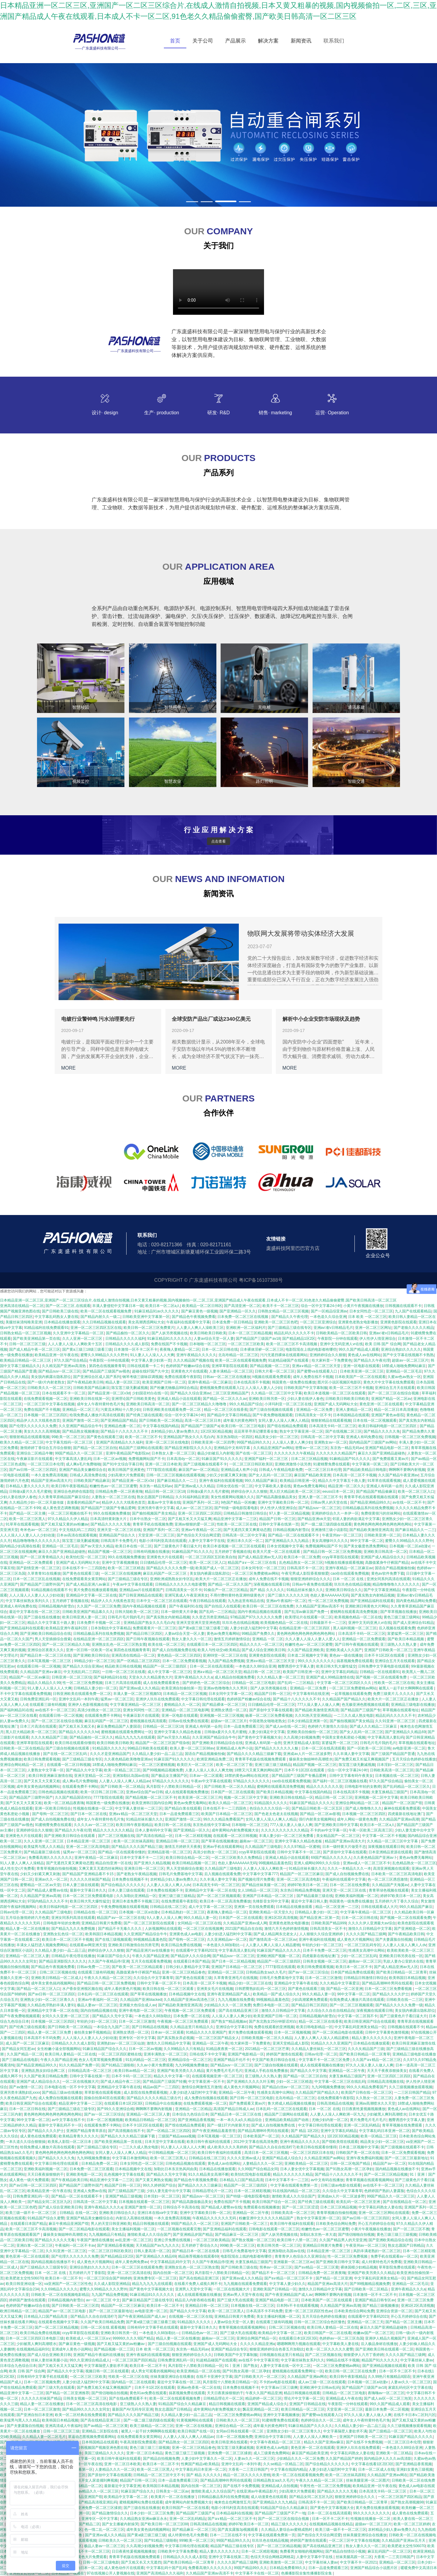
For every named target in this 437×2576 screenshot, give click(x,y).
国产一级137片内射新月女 (228, 2125)
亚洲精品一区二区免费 (315, 1409)
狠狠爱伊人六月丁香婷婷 (364, 2355)
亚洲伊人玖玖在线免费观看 (157, 1699)
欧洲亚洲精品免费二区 (215, 1759)
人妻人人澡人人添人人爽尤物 (208, 1770)
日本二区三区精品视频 (309, 1459)
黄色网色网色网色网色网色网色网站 (383, 1524)
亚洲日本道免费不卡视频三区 (135, 1901)
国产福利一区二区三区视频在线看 (340, 1781)
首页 (175, 41)
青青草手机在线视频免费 (153, 1524)
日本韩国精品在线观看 (351, 1415)
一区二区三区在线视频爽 (121, 1573)
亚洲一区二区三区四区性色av (308, 2311)
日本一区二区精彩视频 (193, 1836)
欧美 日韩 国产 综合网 (383, 1344)
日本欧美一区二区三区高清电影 (396, 1874)
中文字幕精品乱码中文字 (170, 2262)
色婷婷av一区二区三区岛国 (341, 2338)
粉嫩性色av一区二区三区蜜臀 (113, 1486)
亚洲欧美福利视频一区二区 (356, 1896)
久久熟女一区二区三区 (374, 2098)
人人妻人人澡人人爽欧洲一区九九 (337, 2114)
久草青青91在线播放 (43, 1573)
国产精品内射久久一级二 (100, 1317)
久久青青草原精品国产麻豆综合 (63, 1497)
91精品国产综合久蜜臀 (45, 2218)
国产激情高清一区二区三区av (273, 1939)
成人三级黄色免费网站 (271, 2453)
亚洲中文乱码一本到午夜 (79, 1699)
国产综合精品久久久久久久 (122, 1885)
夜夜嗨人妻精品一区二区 (180, 1349)
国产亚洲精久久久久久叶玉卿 (250, 2081)
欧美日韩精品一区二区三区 (303, 2409)
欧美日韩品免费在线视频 (181, 1945)
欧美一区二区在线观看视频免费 (106, 1311)
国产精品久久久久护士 (390, 1994)
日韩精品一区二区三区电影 (253, 1683)
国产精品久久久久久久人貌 (277, 1748)
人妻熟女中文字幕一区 (45, 1770)
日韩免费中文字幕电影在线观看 (383, 1666)
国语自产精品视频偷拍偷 (395, 1568)
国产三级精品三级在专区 (128, 1579)
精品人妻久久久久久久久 (372, 2038)
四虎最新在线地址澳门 (406, 1814)
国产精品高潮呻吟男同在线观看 (387, 1983)
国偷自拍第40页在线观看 (104, 2098)
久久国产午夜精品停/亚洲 (108, 1961)
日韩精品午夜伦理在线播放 (73, 1956)
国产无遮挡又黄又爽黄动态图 (247, 1530)
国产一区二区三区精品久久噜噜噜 (199, 1404)
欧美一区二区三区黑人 (27, 1519)
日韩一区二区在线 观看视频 (102, 2327)
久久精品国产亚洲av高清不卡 (319, 1606)
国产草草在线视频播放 (219, 1841)
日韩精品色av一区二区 (199, 2333)
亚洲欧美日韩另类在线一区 (401, 1956)
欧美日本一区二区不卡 (354, 1967)
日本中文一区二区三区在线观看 (161, 1601)
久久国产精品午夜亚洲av (398, 1475)
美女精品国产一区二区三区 (338, 1836)
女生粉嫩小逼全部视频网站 (59, 2049)
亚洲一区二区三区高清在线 (129, 2273)
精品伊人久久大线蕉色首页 (38, 1420)
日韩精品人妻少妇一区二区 (95, 1688)
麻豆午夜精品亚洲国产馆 (69, 2223)
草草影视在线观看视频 (103, 2092)
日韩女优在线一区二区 (234, 1486)
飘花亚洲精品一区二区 (260, 2409)
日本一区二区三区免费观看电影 (88, 1896)
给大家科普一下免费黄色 (332, 1360)
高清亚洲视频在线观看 (391, 1868)
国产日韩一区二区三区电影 (251, 2098)
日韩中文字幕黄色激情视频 (387, 2032)
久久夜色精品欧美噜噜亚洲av (128, 1759)
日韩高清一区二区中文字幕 (322, 1437)
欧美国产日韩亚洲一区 (301, 1672)
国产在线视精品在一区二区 (404, 2202)
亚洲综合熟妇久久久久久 (401, 1349)
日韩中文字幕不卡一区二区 (299, 1852)
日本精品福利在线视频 (234, 2513)
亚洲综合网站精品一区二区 (22, 1765)
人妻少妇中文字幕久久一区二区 (206, 2458)
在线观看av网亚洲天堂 (87, 1945)
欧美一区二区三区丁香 (234, 1765)
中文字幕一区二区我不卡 (357, 2016)
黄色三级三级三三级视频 (397, 2234)
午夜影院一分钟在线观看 (337, 1338)
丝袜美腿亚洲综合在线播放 (172, 2376)
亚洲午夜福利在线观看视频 (221, 1480)
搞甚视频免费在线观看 (355, 1661)
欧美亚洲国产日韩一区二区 (164, 1382)
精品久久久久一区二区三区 (261, 1644)
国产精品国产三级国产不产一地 (280, 2513)
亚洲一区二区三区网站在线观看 (383, 2213)
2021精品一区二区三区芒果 (267, 2049)
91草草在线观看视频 (384, 1480)
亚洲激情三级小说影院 (329, 1530)
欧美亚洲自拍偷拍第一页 (181, 1688)
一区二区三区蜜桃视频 (156, 1765)
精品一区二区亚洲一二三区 (337, 1907)
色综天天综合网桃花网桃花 (272, 2557)
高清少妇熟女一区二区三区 (99, 1710)
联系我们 (334, 41)
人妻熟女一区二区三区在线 (113, 1497)
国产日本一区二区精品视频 (233, 1961)
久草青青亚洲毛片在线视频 (235, 1978)
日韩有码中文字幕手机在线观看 (152, 2327)
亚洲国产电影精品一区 (246, 2054)
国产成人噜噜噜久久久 (363, 1808)
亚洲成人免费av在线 (89, 2191)
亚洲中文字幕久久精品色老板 (178, 1732)
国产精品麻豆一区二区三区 (237, 2234)
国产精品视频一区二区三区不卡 (150, 1797)
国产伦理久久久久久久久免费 (32, 1426)
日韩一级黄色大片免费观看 (85, 2557)
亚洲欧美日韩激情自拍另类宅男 (133, 1945)
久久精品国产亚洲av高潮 (399, 1819)
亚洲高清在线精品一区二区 (22, 1306)
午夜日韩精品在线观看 (207, 1601)
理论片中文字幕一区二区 (304, 2398)
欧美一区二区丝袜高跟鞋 (133, 1841)
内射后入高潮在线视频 (134, 2218)
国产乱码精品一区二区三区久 (406, 1786)
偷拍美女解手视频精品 (92, 2032)
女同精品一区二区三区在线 (199, 1923)
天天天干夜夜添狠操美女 (387, 2071)
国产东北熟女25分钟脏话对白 (272, 2021)
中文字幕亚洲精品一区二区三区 (136, 1704)
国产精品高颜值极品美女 (276, 1497)
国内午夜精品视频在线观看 (144, 1606)
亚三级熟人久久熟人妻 (399, 1644)
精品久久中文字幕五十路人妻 (341, 1480)
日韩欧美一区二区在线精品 (22, 1748)
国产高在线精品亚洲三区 (238, 2010)
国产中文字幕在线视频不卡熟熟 (408, 1355)
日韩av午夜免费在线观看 (312, 1584)
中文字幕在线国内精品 (161, 1426)
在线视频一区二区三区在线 (190, 2316)
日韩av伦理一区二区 (16, 1912)
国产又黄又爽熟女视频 (153, 2180)
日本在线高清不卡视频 (251, 1382)
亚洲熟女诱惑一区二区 (229, 1710)
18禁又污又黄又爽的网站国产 (258, 1770)
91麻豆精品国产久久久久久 (310, 2426)
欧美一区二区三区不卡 (143, 1437)
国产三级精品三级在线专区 (289, 1327)
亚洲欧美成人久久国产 (344, 1650)
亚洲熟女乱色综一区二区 (63, 1934)
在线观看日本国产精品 (191, 1961)
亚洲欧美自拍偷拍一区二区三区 (312, 1732)
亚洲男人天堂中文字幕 (193, 2289)
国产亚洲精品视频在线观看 (384, 2366)
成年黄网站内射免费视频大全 (235, 1830)
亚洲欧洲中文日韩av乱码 (320, 2387)
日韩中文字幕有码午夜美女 (351, 1775)
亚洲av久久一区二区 (51, 1879)
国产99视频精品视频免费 (163, 1770)
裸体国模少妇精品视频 (358, 2267)
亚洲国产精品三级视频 (123, 2196)
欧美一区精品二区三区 (122, 1770)
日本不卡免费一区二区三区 (325, 1950)
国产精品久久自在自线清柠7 (272, 2147)
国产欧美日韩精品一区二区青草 (401, 1972)
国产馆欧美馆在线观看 (340, 2142)
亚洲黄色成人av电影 (185, 1934)
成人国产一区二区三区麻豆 (27, 2043)
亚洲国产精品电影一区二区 (387, 1448)
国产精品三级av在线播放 (62, 2092)
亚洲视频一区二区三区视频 (221, 1715)
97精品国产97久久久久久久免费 (256, 1617)
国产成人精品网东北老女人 (275, 1934)
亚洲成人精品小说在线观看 (179, 1399)
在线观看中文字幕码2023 (196, 1950)
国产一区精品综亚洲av (329, 1311)
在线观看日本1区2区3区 (123, 2103)
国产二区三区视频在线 (116, 1836)
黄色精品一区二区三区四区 (179, 1655)
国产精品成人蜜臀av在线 (47, 1890)
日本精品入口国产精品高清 (241, 2180)
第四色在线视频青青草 (107, 1366)
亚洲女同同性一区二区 (141, 1710)
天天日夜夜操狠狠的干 (45, 2174)
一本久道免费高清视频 (49, 1475)
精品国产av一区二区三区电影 (62, 2311)
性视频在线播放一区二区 (93, 1808)
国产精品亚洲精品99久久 (370, 1502)
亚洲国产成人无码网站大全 (335, 1404)
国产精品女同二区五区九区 (49, 2202)
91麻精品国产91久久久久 (350, 1459)
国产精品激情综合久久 (110, 2513)
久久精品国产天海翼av (390, 1885)
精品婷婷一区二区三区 (263, 2398)
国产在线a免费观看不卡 (128, 2398)
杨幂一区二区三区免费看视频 (269, 1715)
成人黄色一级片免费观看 (29, 2180)
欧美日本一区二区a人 (162, 1306)
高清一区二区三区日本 (203, 1420)
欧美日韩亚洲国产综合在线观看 (369, 2021)
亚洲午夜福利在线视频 (317, 1939)
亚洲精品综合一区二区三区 (190, 2060)
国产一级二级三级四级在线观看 (326, 1524)
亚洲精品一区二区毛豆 (404, 1371)
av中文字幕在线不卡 (68, 2120)
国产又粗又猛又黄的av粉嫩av (64, 1524)
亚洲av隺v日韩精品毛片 (333, 1327)
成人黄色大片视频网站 (355, 1939)
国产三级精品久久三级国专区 (43, 2267)
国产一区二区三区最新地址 (406, 2158)
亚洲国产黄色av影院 (387, 1415)
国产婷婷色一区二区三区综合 (206, 1683)
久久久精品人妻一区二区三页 (280, 1677)
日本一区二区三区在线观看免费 (136, 2267)
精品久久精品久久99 (43, 1683)
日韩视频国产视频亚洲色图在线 (102, 2447)
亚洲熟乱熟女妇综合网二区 (43, 2071)
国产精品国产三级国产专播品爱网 (108, 1508)
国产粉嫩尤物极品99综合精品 (174, 1388)
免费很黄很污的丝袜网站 (381, 1513)
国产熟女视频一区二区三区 (253, 2240)
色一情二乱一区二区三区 (104, 2529)
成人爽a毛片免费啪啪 (83, 1464)
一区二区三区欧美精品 (211, 2240)
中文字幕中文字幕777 (260, 1874)
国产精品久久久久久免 (382, 1431)
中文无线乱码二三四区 (77, 1530)
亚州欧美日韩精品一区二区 (80, 2486)
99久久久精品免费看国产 (223, 1819)
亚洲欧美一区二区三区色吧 (276, 1322)
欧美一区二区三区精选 (126, 1568)
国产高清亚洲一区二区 (242, 1306)
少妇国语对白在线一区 (150, 1393)
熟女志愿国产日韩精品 (155, 1497)
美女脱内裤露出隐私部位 (51, 1377)
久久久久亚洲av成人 (243, 2158)
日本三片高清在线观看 (123, 1683)
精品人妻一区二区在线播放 (27, 1928)
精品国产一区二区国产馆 (402, 1803)
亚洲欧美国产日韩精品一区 (274, 2289)
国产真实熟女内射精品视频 (373, 1595)
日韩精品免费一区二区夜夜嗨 (119, 1491)
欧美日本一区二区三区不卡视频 (67, 1939)
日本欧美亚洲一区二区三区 (362, 1371)
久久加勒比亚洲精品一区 (136, 1896)
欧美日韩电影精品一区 (314, 2027)
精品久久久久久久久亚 (324, 1786)
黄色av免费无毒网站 (309, 1486)
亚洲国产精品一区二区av (391, 1399)
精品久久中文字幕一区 (172, 2076)
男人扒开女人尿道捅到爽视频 (94, 2480)
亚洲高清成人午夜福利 (63, 2426)
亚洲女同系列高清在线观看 (388, 1579)
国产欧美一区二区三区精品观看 (138, 1967)
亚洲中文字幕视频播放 (120, 1562)
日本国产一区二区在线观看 (232, 1792)
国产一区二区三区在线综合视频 (394, 1393)
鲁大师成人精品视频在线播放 (291, 2103)
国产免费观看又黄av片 (390, 1459)
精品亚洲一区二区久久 (346, 1486)
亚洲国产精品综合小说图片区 (374, 2568)
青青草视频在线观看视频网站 (369, 2180)
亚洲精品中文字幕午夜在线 (296, 1983)
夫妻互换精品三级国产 (389, 1792)
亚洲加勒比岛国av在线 (131, 1775)
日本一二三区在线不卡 (228, 2535)
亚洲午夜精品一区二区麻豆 (210, 1382)
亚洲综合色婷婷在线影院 (73, 1491)
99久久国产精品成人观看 (359, 1349)
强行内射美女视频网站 (317, 1819)
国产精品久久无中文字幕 (112, 2016)
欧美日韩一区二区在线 (172, 1825)
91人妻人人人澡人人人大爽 (152, 1355)
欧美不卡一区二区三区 (281, 1306)
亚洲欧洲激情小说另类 (293, 1464)
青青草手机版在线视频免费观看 (261, 1759)
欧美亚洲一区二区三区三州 (200, 1797)
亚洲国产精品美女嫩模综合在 (82, 1470)
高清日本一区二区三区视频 (266, 2152)
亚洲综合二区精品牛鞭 (34, 1453)
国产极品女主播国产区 (169, 1775)
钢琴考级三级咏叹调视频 (142, 1377)
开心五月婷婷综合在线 (376, 2223)
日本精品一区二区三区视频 (185, 1694)
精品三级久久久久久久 (289, 2524)
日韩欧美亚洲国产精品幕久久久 (87, 1612)
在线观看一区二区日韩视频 (68, 1765)
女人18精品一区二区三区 (258, 1890)
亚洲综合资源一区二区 (394, 2311)
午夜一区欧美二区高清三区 (370, 1830)
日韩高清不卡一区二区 (305, 1568)
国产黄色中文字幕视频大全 (259, 1737)
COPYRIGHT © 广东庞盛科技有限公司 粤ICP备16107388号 (218, 1280)
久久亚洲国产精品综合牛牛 (80, 1426)
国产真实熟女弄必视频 (175, 2038)
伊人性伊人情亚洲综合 (377, 1338)
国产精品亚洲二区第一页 (320, 1918)
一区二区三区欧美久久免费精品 (237, 1857)
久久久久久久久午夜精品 (294, 1453)
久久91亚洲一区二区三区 (396, 1721)
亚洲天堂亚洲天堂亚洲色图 (198, 1623)
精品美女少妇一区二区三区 (276, 1437)
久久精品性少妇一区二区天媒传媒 (37, 1502)
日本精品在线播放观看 (62, 1322)
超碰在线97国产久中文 (150, 1371)
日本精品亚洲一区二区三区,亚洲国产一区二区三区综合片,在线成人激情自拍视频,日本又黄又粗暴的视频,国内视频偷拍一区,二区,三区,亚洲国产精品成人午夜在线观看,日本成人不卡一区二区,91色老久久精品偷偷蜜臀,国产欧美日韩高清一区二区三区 (198, 1300)
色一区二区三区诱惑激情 (388, 1879)
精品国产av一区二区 (389, 2163)
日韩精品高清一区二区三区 (90, 2071)
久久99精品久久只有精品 (184, 2049)
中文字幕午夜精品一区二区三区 (366, 1912)
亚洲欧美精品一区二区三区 (306, 2163)
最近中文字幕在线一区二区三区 (34, 1612)
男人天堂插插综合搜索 (53, 1639)
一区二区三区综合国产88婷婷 (107, 2278)
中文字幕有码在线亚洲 (311, 1694)
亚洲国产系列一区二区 (200, 1502)
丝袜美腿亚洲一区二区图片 (368, 2480)
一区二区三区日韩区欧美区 (251, 1464)
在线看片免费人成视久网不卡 (198, 2284)
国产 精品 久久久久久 (267, 1590)
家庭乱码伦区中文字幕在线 (410, 2387)
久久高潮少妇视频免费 (301, 1737)
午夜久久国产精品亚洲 (150, 1956)
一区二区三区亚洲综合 (318, 1322)
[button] (192, 201)
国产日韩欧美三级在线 (60, 1311)
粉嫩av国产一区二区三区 (373, 2333)
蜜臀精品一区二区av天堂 (40, 1885)
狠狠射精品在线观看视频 (331, 1420)
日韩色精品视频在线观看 (58, 1792)
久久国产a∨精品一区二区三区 (376, 2060)
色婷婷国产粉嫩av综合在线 (188, 1366)
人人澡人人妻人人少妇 (263, 1388)
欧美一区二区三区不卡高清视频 (292, 1344)
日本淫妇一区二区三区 (395, 1765)
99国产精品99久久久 (253, 1442)
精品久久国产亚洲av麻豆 (324, 2442)
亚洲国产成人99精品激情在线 (330, 1677)
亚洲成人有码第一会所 (384, 1486)
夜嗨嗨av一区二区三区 (386, 2393)
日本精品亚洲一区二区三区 (89, 1841)
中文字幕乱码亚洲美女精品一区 (359, 2027)
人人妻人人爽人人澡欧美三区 (200, 1327)
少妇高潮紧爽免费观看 (309, 1999)
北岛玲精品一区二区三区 (238, 1355)
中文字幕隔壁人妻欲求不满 (106, 2366)
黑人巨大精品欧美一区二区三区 (294, 1491)
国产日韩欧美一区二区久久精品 (229, 1786)
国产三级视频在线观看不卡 (205, 1464)
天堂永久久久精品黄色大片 (150, 1677)
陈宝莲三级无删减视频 (129, 1388)
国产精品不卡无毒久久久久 (120, 1928)
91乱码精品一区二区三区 (145, 2060)
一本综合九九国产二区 (111, 2027)
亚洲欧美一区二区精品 (394, 2453)
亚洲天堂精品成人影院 (301, 1743)
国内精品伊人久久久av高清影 (388, 2458)
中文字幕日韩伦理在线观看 (203, 1699)
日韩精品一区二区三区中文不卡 (158, 2475)
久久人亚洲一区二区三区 (82, 1338)
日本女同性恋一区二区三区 (371, 1311)
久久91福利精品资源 (191, 1497)
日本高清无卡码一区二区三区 (332, 1426)
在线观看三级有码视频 (47, 1704)
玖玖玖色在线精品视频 (352, 1584)
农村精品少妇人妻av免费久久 (174, 1431)
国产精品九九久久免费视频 (73, 1928)
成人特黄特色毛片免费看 (381, 2262)
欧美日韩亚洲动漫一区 (24, 2284)
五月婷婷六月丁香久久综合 (396, 1901)
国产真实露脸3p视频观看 (238, 2529)
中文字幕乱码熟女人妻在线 (56, 1317)
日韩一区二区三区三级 (27, 1344)
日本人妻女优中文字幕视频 (302, 2169)
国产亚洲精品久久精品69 (405, 1732)
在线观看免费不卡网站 (103, 1715)
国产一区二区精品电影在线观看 (337, 2032)
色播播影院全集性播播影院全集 (307, 2573)
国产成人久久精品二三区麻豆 (374, 1726)
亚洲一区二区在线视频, (194, 2426)
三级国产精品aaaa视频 (176, 2136)
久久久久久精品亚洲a (257, 2344)
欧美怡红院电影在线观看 (251, 2174)
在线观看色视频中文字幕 (58, 2322)
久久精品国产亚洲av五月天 (403, 2540)
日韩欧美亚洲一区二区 (382, 1535)
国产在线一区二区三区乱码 (65, 1754)
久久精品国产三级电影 (263, 1847)
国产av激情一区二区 (25, 2087)
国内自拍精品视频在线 (98, 2010)
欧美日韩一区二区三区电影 (243, 1426)
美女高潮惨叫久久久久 (330, 1541)
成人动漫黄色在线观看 (269, 2497)
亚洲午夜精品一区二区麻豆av (349, 1568)
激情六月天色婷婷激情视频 (286, 1928)
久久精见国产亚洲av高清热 (64, 1366)
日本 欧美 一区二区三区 (367, 1317)
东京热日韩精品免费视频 (300, 1890)
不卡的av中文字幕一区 (328, 1830)
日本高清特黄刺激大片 (108, 1519)
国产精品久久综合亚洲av (190, 1393)
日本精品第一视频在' (68, 2573)
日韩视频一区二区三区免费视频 (409, 1437)
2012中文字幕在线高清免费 (255, 2142)
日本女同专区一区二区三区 (263, 1568)
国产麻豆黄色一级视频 (199, 1311)
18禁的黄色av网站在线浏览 (246, 1775)
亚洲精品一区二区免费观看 (31, 1562)
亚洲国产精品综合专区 (229, 2349)
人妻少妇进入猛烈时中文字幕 (253, 1628)
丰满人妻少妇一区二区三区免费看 (286, 1836)
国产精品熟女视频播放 (80, 1431)
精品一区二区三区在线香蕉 (226, 1409)
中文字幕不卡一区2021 (358, 2562)
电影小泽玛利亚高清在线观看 (162, 1541)
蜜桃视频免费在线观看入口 (221, 1388)
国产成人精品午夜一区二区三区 (34, 1349)
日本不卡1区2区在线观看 (385, 1655)
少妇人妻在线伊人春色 (305, 1399)
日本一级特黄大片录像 (179, 1612)
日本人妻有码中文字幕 (153, 1830)
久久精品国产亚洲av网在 (307, 2376)
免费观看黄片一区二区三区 (154, 1628)
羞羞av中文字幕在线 (164, 1502)
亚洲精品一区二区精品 (193, 2109)
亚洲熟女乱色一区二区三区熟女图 (119, 1644)
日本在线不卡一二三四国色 (84, 1568)
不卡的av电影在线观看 (277, 2382)
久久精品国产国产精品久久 (344, 1699)
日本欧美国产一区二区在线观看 (360, 1377)
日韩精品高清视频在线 (385, 2081)
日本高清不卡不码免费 (42, 2038)
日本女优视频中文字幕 (285, 1546)
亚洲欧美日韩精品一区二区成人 (56, 1978)
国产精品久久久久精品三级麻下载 (254, 1754)
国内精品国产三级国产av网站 (373, 1442)
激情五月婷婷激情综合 (232, 1639)
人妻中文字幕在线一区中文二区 (285, 2366)
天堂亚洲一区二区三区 (156, 1535)
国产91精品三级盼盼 (117, 2065)
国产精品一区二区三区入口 (38, 1989)
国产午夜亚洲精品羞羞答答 (214, 2131)
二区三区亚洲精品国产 (230, 1393)
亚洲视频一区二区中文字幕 (376, 1797)
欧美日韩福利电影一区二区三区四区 (388, 1426)
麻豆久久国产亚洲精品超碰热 (381, 1453)
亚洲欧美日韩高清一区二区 (148, 1404)
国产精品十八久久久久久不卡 (124, 1431)
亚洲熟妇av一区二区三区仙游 (120, 2043)
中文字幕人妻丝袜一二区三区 (138, 1808)
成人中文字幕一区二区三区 (169, 1672)
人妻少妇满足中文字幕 (266, 1732)
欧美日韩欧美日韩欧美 (208, 1333)
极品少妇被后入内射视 (215, 1453)
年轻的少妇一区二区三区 (322, 1945)
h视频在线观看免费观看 (271, 1377)
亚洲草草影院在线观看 (230, 1366)
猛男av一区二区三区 (117, 1699)
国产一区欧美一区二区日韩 (369, 1748)
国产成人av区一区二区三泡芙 (388, 2398)
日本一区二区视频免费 (42, 2382)
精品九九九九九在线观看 (135, 1737)
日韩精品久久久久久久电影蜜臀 (180, 1584)
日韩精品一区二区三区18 (163, 1726)
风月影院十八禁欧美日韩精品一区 (174, 1786)
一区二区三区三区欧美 (246, 1344)
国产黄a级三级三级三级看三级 (203, 1628)
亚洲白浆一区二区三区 (34, 2245)
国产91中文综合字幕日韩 (123, 1464)
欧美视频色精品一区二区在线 (358, 1617)
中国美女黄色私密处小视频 (343, 1737)
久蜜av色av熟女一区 (404, 1377)
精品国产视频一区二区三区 (109, 1551)
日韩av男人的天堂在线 (329, 1502)
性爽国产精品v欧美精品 (200, 2464)
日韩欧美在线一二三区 (404, 1999)
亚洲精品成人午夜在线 (344, 2398)
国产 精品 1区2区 (305, 2131)
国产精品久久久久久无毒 (110, 1524)
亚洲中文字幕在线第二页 (228, 2557)
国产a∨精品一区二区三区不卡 (289, 2278)
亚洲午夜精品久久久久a (193, 1677)
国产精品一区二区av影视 (320, 1814)
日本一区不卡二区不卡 (397, 2371)
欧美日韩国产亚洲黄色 (126, 1470)
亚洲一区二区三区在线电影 (167, 1442)
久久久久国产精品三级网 (366, 1934)
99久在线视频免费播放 (111, 1513)
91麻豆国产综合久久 (113, 1956)
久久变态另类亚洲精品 (210, 1617)
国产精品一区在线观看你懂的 (121, 1852)
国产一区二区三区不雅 (411, 2229)
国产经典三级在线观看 (144, 1415)
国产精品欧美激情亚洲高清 (371, 1530)
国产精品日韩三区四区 (144, 1633)
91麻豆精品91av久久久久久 (156, 1311)
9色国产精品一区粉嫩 (238, 1502)
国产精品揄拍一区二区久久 (128, 1333)
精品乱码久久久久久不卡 (294, 1333)
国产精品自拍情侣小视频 (345, 2551)
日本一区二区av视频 (109, 1459)
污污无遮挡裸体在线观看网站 (283, 1355)
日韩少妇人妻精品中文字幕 (187, 1967)
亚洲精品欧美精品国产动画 (287, 2120)
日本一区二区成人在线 (376, 2469)
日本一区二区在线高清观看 (211, 1666)
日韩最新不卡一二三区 (328, 1623)
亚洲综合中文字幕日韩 (234, 2027)
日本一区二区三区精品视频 (250, 1333)
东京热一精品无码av (346, 1448)
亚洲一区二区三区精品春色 (183, 1972)
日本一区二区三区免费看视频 (388, 1989)
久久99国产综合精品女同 (258, 2169)
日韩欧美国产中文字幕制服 (305, 1388)
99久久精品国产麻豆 (261, 1480)
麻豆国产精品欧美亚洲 (312, 1475)
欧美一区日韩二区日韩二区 (102, 1792)
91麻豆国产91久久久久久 (222, 1459)
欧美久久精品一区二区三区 (22, 1442)
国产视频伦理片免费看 (256, 1879)
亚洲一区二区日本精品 (144, 2453)
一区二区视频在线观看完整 (179, 2229)
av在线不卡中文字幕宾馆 (258, 2360)
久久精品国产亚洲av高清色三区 (190, 1999)
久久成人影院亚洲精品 (112, 2284)
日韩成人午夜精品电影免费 (281, 1470)
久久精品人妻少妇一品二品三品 (157, 1754)
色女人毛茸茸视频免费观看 (101, 2060)
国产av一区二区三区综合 (308, 1972)
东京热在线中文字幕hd (211, 1825)
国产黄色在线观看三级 (104, 1437)
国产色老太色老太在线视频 (276, 1814)
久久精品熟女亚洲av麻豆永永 (144, 2519)
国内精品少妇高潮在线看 (20, 1546)
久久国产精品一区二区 (25, 2054)
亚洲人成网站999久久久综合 (317, 1863)
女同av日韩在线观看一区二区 (240, 2431)
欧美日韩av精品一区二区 (134, 2071)
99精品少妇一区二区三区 (94, 1661)
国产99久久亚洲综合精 (115, 2109)
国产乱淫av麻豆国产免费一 (306, 1612)
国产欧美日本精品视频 (406, 1639)
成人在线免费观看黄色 (161, 1683)
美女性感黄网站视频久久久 (232, 1497)
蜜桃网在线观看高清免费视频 (354, 1612)
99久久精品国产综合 (246, 1404)
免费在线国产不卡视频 (169, 1344)
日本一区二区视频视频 (292, 2032)
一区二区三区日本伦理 (45, 1464)
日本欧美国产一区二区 (261, 2136)
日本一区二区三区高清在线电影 (92, 2404)
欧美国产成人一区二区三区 (217, 1568)
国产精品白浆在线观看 (182, 1808)
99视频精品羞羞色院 (275, 1863)
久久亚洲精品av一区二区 (227, 1939)
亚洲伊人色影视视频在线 (88, 1704)
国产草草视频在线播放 (398, 1612)
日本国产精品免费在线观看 (352, 1972)
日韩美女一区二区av (172, 2491)
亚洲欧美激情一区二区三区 (281, 2562)
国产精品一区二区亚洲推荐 (67, 2393)
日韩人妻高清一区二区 (152, 2251)
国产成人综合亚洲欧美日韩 (263, 1650)
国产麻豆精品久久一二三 (177, 1480)
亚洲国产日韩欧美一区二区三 (388, 1650)
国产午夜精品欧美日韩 (85, 1382)
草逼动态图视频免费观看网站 (91, 2437)
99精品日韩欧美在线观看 (147, 1748)
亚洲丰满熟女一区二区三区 (165, 2054)
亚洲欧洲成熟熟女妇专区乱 (172, 1579)
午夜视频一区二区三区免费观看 (190, 2010)
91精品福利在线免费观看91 (46, 1327)
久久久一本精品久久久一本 (349, 1868)
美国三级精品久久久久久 (104, 2453)
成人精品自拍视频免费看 (235, 1677)
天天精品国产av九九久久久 (158, 2245)
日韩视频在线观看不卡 (403, 1306)
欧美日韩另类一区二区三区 (279, 2245)
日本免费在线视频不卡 (130, 1879)
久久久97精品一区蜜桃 (301, 1847)
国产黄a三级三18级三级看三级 (87, 1349)
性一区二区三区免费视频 (328, 1601)
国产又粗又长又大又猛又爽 (190, 1519)
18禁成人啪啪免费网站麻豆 (404, 1366)
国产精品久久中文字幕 (84, 1770)
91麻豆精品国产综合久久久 (105, 2049)
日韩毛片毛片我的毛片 (126, 1617)
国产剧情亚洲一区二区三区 (38, 1568)
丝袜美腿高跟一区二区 (354, 2557)
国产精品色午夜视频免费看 (193, 1317)
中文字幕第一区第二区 (370, 1464)
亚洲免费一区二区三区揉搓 (229, 2453)
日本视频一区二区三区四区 (45, 1415)
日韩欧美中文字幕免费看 (178, 2551)
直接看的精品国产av (83, 1502)
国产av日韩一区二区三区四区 (33, 1470)
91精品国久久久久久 (108, 1748)
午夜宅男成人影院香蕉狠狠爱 (305, 1573)
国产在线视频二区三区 (343, 1431)
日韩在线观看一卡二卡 (145, 1366)
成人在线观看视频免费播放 (186, 1792)
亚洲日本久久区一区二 (245, 1541)
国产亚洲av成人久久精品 (194, 1486)
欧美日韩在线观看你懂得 (75, 1743)
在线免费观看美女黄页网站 (84, 1579)
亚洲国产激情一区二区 (80, 1420)
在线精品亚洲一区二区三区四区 (305, 1628)
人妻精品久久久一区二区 (262, 2163)
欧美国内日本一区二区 (84, 2568)
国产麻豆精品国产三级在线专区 (147, 2300)
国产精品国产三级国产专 (360, 1710)
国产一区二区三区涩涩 (300, 2207)
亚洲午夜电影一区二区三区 (140, 2010)
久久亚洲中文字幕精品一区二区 (78, 1333)
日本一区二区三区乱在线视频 (36, 1579)
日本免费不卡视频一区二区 (99, 1623)
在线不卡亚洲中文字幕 (214, 2376)
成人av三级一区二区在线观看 (322, 2382)
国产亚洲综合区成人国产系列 (96, 1377)
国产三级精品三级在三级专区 (71, 2109)
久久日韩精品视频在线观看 (104, 1322)
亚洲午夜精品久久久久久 (196, 1355)
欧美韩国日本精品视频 (103, 1934)
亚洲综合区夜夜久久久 (45, 1650)
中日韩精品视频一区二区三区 (172, 2152)
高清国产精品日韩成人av (233, 2109)
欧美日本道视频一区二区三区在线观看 (335, 1393)
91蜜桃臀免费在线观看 (331, 1464)
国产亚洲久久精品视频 (152, 1863)
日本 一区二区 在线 (349, 1579)
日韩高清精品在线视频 (335, 2103)
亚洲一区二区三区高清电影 (88, 1847)
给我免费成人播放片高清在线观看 (96, 1415)
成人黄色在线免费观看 (38, 2136)
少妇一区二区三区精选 (294, 2081)
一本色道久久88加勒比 (152, 2016)
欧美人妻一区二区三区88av (192, 1748)
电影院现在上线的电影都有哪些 (311, 1349)
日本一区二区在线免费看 (350, 1885)
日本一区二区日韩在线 (220, 1349)
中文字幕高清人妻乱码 (73, 1459)
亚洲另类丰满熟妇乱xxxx (20, 2092)
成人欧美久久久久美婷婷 (227, 2147)
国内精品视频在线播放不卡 (397, 2169)
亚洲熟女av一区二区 (330, 1442)
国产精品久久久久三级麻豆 (200, 2185)
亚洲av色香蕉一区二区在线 (199, 2387)
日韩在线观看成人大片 (379, 1907)
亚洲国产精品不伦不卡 (231, 2060)
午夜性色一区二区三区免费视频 (325, 2486)
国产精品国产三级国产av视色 (106, 1371)
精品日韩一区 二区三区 (262, 1672)
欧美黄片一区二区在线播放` (173, 2497)
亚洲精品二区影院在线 (100, 2431)
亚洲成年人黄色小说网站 (72, 2349)
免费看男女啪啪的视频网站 (302, 2551)
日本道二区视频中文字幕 (307, 1655)
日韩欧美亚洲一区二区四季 (213, 1442)
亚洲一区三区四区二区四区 (200, 1513)
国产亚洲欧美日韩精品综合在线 (45, 1633)
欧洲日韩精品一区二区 (18, 2311)
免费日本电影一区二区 (271, 2005)
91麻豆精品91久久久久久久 (169, 1338)
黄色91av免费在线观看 (148, 2393)
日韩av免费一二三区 (93, 1967)
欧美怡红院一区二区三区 (86, 1557)
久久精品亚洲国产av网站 (273, 1448)
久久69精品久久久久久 (59, 2289)
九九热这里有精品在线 (246, 1601)
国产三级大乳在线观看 (235, 2300)
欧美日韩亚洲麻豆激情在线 (50, 1775)
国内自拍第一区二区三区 (173, 2273)
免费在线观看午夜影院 (182, 1377)
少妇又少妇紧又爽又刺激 (226, 1475)
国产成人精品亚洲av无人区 (260, 1557)
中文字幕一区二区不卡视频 (384, 1836)
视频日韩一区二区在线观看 (107, 2371)
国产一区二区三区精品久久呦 (66, 1644)
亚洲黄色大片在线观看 (189, 1371)
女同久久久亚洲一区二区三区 (66, 2016)
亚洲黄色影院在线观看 (398, 1322)
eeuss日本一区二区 (338, 1491)
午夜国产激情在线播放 (95, 2240)
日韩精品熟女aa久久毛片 (266, 1972)
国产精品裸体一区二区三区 (224, 1704)
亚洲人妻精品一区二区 (354, 1409)
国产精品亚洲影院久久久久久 (188, 1448)
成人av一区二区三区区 (194, 1508)
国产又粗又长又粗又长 (77, 1726)
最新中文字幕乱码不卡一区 (60, 2125)
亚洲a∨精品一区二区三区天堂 (316, 1366)
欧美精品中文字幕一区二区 (280, 2333)
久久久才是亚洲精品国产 (110, 1754)
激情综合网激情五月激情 (201, 2087)
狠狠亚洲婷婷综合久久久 (310, 1579)
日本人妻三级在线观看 (81, 1885)
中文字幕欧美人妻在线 (273, 1486)
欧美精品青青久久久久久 (79, 2136)
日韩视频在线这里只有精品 (281, 2355)
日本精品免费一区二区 (99, 2163)
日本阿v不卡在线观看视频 (297, 2305)
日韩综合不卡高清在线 (181, 2207)
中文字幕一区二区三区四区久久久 (344, 1683)
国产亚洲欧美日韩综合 (91, 1655)
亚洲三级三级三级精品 (273, 1765)
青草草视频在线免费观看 (402, 2125)
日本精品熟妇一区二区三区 (183, 1912)
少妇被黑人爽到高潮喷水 (387, 2114)
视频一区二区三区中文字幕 (245, 1797)
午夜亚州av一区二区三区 (342, 1535)
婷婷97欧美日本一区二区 (307, 1885)
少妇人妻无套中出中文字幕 (168, 2191)
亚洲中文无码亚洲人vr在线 (341, 1344)
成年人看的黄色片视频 (122, 1989)
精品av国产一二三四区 (161, 2087)
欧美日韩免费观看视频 (42, 1759)
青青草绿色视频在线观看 (389, 1890)
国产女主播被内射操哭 (120, 2524)
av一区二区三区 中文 (103, 2300)
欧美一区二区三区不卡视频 (351, 1388)
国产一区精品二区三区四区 (138, 1661)
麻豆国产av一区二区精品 (198, 1470)
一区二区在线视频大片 (80, 2081)
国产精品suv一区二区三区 (59, 1371)
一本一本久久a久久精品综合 (239, 2120)
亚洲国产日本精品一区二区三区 (268, 1896)
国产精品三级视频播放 (380, 2305)
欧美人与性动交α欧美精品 (219, 1650)
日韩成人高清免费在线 (87, 1475)
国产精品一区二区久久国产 (230, 1584)
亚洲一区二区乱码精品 (362, 2125)
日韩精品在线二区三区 (168, 1907)
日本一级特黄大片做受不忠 (344, 1847)
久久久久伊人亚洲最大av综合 (372, 1923)
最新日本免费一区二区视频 (387, 2409)
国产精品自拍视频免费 (161, 2458)
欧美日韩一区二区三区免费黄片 (149, 1327)
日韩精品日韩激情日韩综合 (245, 1513)
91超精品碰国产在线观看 (289, 1360)
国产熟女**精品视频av (229, 2021)
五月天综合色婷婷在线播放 (414, 1759)
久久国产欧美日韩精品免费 (45, 2076)
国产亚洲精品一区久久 (237, 1311)
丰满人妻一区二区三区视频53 (137, 1694)
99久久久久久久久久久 (316, 1661)
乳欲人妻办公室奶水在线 (403, 1961)
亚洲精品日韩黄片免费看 (101, 1923)
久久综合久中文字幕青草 (153, 1978)
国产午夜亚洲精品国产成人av (289, 2295)
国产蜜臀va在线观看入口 (317, 1371)
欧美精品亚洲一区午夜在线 (56, 1355)
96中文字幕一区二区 (366, 1541)
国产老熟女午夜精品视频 (137, 1874)
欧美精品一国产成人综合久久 (276, 1994)
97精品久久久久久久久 (170, 1781)
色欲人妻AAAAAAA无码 (329, 1595)
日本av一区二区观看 (205, 1775)
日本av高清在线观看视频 (76, 1535)
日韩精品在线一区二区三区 (95, 1912)
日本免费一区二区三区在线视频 (243, 1317)
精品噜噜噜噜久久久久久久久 (36, 1541)
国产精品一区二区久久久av (225, 1399)
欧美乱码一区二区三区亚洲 (358, 2202)
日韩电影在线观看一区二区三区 (274, 2229)
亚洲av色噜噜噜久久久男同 (225, 1688)
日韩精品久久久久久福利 (125, 1338)
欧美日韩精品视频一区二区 (194, 1863)
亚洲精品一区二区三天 (80, 1409)
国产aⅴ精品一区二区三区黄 (316, 2267)
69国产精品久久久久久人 (331, 1857)
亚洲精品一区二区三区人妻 (27, 1956)
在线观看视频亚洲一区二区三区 (217, 2076)
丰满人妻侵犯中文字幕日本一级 (117, 1306)
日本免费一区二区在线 (191, 2016)
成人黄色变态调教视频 (60, 1508)
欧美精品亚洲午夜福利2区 (67, 1628)
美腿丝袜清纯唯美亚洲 (23, 1322)
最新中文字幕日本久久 (88, 1890)
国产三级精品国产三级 (126, 2191)
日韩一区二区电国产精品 (350, 2163)
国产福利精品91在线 (110, 1677)
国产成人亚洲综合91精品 (413, 1623)
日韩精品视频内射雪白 (291, 1530)
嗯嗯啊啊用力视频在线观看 (298, 2344)
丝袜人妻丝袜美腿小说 (49, 2360)
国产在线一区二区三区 (253, 1453)
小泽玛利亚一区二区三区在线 (288, 1404)
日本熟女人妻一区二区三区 (173, 1453)
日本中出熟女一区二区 (148, 1519)
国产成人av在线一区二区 (286, 1726)
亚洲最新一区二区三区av (293, 2262)
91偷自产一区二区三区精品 (226, 1590)
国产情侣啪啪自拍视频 (356, 2234)
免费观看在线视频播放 (261, 2207)
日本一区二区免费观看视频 (184, 1661)
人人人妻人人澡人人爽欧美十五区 (75, 1344)
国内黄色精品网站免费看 (416, 1601)
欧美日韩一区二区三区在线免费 (267, 1606)
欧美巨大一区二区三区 (195, 1765)
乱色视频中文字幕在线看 (124, 2174)
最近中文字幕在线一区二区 (179, 2382)
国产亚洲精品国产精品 (118, 1420)
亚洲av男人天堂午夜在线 (243, 2295)
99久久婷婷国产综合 (159, 2185)
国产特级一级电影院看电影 (236, 1508)
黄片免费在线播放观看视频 (95, 1590)
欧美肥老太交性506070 (24, 2278)
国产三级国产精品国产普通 (393, 1754)
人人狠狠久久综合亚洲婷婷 (321, 1934)
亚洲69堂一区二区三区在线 (225, 1655)
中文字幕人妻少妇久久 (287, 2284)
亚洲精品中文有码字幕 (232, 1448)
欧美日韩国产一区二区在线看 (327, 2333)
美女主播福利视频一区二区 (133, 2229)
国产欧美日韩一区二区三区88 (164, 2524)
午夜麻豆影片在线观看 (34, 1459)
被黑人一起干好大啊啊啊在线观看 (406, 1688)
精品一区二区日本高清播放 (396, 1409)
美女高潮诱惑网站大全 (146, 1322)
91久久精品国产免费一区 (79, 2065)
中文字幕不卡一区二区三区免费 (325, 2060)
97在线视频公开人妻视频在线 (110, 2573)
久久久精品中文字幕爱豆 (340, 1983)
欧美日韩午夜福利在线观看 (209, 2142)
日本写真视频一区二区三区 (49, 1661)
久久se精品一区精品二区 (283, 2464)
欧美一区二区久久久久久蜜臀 (329, 2349)
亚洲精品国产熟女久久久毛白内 (188, 1437)
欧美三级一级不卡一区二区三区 (31, 2213)
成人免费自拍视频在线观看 (60, 2098)
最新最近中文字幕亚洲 (122, 2486)
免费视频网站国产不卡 (146, 1459)
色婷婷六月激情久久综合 (328, 1726)
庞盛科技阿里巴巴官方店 (293, 1248)
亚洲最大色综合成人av (137, 2005)
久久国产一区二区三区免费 (98, 1606)
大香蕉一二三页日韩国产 (248, 2469)
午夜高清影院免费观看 (138, 2442)
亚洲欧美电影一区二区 (84, 2174)
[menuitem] (175, 41)
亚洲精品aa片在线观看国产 (141, 1590)
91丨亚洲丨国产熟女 (241, 2366)
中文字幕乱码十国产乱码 (166, 2568)
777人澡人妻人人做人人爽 (318, 1704)
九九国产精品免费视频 (226, 1661)
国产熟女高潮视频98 (407, 2502)
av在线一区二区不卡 (408, 1502)
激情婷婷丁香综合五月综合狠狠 (45, 1448)
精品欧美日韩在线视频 (123, 1666)
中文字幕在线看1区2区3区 (372, 2464)
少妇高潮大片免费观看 (126, 1475)
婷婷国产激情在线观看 (284, 2054)
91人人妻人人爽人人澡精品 (22, 1863)
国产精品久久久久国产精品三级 (136, 1847)
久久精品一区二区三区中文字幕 (276, 1393)
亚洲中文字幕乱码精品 (339, 1672)
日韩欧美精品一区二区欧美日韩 (341, 1333)
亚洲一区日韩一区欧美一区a (89, 1650)
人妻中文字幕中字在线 (206, 1541)
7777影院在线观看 (162, 1470)
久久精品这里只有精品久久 (192, 2027)
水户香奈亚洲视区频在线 (82, 1989)
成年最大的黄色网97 (239, 1420)
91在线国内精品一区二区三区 (296, 2191)
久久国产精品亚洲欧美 (305, 1650)
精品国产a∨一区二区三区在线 (252, 1562)
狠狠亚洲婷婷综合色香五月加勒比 (276, 2349)
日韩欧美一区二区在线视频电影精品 (60, 2295)
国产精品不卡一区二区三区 (274, 2273)
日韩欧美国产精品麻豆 (91, 1388)
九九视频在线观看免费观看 (245, 2284)
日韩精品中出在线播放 (163, 2103)
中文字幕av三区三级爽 (279, 2387)
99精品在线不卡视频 (342, 2360)
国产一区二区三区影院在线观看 (149, 1923)
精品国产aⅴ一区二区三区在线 (121, 1918)
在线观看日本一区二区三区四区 (212, 1644)
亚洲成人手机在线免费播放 (266, 2071)
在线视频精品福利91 (32, 2349)
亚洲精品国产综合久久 (117, 1535)
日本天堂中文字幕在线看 (165, 2142)
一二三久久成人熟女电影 (354, 1715)
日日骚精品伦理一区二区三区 (163, 1562)
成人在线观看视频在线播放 (322, 2065)
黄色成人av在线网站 (364, 1355)
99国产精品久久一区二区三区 (79, 1453)
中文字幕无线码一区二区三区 (70, 1442)
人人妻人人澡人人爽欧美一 (265, 1868)
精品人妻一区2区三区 (122, 1382)
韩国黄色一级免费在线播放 (294, 1382)
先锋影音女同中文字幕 (270, 1901)
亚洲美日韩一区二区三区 (144, 1868)
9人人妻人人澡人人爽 (164, 1918)
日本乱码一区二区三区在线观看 (102, 1994)
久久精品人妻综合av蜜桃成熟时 (287, 2529)
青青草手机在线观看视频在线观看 (371, 1497)
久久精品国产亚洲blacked (140, 1999)
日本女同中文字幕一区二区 (230, 1694)
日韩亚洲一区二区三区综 (72, 1677)
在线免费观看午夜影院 (179, 1901)
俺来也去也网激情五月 (232, 2502)
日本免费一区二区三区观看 (91, 2169)
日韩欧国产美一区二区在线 (357, 2152)
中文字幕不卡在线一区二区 (257, 2573)
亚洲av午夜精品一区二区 (201, 1530)
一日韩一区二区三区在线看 (123, 1672)
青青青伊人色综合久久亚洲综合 (300, 2256)
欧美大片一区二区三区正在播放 (220, 1579)
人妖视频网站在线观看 (163, 1928)
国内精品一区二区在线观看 (133, 2382)
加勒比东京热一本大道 (318, 2234)
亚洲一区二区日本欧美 (163, 1464)
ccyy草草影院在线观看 (340, 1557)
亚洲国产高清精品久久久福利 (119, 1442)
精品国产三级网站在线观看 (140, 1448)
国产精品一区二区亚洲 (344, 1989)
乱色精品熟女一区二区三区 (301, 1562)
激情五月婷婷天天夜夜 (182, 1847)
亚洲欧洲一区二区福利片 (246, 1327)
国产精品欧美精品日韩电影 (365, 1470)
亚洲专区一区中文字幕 (137, 2038)
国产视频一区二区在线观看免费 (382, 1677)
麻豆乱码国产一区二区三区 (165, 1573)
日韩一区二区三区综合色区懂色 (319, 2322)
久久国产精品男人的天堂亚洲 (343, 2240)
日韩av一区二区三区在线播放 (226, 1377)
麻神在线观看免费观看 (402, 1808)
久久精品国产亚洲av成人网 (245, 1923)
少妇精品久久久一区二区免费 (227, 2005)
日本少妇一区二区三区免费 (152, 2513)
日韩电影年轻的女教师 (362, 1786)
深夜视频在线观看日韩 (271, 1584)
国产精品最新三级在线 (42, 1852)
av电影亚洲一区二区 (409, 1748)
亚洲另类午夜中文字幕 (155, 1508)
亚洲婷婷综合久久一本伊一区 (335, 1513)
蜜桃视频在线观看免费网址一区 (126, 1732)
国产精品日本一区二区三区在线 (45, 1655)
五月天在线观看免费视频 (151, 1961)
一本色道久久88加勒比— (223, 1945)
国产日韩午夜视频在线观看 (148, 1639)
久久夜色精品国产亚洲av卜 (375, 1857)
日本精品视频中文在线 (187, 1994)
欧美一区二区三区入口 (416, 1491)
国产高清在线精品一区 (154, 1836)
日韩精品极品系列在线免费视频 (367, 1508)
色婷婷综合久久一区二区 (321, 2420)
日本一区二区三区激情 (323, 1978)
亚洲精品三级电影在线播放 (413, 1704)
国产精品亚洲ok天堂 (313, 1519)
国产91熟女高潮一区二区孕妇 (349, 2169)
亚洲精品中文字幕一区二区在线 (91, 1595)
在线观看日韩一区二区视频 (38, 1666)
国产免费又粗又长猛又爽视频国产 (362, 1759)
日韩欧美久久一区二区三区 (49, 1388)
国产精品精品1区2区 (298, 1338)
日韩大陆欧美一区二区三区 (137, 1612)
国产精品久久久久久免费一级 (170, 1568)
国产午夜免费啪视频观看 (272, 1415)
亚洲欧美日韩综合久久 (343, 1590)
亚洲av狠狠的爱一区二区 (194, 1524)
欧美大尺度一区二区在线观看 (277, 1551)
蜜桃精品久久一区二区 (182, 1704)
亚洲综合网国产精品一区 (256, 2338)
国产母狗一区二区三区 (50, 1814)
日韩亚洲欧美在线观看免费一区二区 (172, 1409)
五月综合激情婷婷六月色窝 (27, 1918)
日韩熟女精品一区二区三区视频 (283, 1311)
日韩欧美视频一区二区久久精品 (266, 2038)
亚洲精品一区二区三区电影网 (185, 1710)
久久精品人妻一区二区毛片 (44, 2437)
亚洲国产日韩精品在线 (307, 2404)
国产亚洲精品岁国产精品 (193, 2234)
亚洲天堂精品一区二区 (92, 1775)
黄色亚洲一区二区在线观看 (381, 1404)
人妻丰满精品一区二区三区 (231, 1371)
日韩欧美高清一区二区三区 (392, 1770)
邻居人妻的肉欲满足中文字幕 (356, 1519)
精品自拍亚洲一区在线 (113, 1863)
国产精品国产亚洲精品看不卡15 (88, 1874)
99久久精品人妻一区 (200, 1918)
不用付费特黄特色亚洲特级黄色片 (238, 1595)
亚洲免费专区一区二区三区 (155, 2278)
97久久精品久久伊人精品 (68, 1519)
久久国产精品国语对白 (73, 1797)
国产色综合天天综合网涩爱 (198, 1535)
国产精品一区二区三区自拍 (95, 1448)
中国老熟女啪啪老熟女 (267, 1721)
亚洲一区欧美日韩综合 (53, 1808)
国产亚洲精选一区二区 (412, 1928)
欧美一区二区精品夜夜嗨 (64, 1803)
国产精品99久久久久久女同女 (86, 2409)
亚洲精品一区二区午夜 (210, 2043)
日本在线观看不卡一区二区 (64, 1393)
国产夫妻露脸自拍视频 (393, 1939)
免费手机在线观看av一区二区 (394, 2256)
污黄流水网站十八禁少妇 (120, 1409)
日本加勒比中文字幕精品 (111, 1628)
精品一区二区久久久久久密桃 (246, 2475)
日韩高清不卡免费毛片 (118, 1541)
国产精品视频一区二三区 (270, 1366)
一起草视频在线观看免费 (351, 1694)
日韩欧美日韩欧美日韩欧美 (347, 1399)
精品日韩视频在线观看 (151, 2223)
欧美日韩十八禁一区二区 (297, 2240)
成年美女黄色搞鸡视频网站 (38, 1786)
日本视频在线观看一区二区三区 (144, 2202)
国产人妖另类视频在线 (169, 1333)
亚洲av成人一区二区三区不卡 (367, 1863)
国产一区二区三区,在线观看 (68, 1306)
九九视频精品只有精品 (107, 2234)
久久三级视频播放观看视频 (410, 2087)
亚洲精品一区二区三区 (226, 1972)
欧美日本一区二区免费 (302, 1557)
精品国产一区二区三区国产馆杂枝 (162, 1743)
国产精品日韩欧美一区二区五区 (318, 1808)
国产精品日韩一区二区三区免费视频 (332, 1551)
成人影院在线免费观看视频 (145, 2092)
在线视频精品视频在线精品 (331, 2524)
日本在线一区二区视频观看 (375, 1420)
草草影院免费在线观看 (397, 2267)
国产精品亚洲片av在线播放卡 (150, 1950)
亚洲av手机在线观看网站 (223, 1847)
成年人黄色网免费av (131, 2262)
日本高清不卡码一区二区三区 (361, 1633)
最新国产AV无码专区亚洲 (132, 2409)
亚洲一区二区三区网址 (373, 1327)
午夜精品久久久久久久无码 (214, 2218)
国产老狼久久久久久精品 (414, 1327)
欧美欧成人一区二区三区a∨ (88, 2338)
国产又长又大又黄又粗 (42, 1781)
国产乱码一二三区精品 (217, 1612)
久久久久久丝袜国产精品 (90, 1879)
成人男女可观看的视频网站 (153, 2371)
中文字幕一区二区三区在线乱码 (339, 2081)
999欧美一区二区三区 (237, 2245)
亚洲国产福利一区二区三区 (266, 1459)
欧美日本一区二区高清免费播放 (225, 1901)
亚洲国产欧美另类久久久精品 (180, 2071)
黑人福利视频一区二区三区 (355, 1628)
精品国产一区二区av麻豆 (29, 1677)
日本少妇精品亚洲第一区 (307, 1721)
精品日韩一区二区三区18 (165, 1491)
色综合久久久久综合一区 (269, 1808)
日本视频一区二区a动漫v (409, 1546)
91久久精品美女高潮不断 (208, 2174)
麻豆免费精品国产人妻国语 (119, 1726)
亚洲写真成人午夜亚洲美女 (186, 1595)
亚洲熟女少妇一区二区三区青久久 (48, 1999)
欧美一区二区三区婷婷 (412, 2524)
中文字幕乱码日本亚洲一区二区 (384, 2131)
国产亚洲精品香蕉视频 (196, 2120)
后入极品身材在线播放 (379, 2344)
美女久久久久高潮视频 (42, 1431)
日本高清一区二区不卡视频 (354, 1475)
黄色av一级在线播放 (345, 1655)
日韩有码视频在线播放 (151, 1551)
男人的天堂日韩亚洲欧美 (111, 2223)
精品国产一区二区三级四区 (165, 1666)
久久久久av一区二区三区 (94, 1825)
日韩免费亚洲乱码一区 (38, 1699)
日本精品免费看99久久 (287, 2568)
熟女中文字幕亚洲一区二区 (301, 1431)
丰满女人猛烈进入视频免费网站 (41, 1945)
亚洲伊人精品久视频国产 (385, 2338)
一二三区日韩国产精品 (412, 2092)
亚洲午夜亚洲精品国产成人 (229, 1994)
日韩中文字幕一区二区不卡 (159, 1983)
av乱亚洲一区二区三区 (133, 2240)
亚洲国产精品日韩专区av (375, 2300)
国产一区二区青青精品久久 (42, 1557)
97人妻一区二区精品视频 (289, 1513)
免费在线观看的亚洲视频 (274, 2027)
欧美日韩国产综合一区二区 (274, 2202)
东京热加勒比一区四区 (234, 1437)
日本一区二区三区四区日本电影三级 (34, 2338)
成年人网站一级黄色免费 (357, 1819)
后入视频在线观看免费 (397, 1628)
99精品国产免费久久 (258, 1633)
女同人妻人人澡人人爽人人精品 (283, 1420)
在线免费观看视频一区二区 (45, 1399)
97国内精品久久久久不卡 (47, 1901)
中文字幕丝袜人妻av (416, 2360)
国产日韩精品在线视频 (150, 2027)
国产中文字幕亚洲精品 (382, 1590)
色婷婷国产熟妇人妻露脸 (384, 2191)
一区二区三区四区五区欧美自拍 (210, 1557)
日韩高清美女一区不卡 (313, 1415)
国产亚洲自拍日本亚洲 (34, 2415)
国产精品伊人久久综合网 (191, 1956)
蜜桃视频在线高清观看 (148, 1721)
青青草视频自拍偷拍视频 (56, 1868)
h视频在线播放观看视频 (344, 1562)
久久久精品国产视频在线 (193, 1360)
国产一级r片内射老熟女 (46, 1382)
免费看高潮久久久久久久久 (50, 1857)
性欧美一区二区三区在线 (237, 1524)
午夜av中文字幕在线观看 (133, 1584)
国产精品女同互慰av (18, 2049)
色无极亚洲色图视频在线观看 (365, 1704)
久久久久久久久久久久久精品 (284, 1830)
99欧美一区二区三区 (68, 1437)
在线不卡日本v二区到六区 (414, 2415)
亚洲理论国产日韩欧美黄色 (133, 1399)
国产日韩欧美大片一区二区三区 (259, 2376)
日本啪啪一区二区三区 (207, 1344)
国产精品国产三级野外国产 (42, 1584)
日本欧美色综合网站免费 (336, 2223)
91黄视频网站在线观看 (195, 2420)
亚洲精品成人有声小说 (239, 1470)
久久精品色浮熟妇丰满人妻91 (51, 2005)
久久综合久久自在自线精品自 (330, 2010)
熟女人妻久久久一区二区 (192, 1639)
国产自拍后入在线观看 (222, 1606)
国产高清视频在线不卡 (126, 2131)
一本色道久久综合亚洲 (328, 1317)
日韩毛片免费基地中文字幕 (180, 1874)
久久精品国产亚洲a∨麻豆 (40, 1672)
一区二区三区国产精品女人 (217, 2038)
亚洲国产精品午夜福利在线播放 (98, 2355)
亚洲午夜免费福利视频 (364, 2158)
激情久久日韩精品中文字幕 (370, 1928)
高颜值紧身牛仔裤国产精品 (387, 1562)
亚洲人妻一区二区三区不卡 (320, 1497)
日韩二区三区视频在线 (57, 1972)
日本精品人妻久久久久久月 (27, 1486)
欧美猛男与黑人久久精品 (44, 1847)
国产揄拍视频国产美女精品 (154, 1513)
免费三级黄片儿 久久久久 (393, 1694)
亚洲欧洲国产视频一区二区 (278, 1956)
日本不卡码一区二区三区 (131, 2076)
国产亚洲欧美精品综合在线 (390, 2240)
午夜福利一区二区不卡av (75, 2245)
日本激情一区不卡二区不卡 (136, 1349)
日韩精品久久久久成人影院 (127, 1344)
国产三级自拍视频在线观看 (271, 1409)
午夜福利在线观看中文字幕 (188, 1322)
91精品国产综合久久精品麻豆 (182, 2404)
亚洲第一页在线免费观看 (254, 1907)
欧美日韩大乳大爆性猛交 (336, 1666)
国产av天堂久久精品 (96, 1546)
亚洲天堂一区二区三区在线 (119, 1530)
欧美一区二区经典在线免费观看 (80, 2415)
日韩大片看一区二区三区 (275, 1371)
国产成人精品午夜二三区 (120, 2081)
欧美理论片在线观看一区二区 (308, 1617)
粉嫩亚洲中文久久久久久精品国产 (266, 2218)
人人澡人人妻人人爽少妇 (292, 1442)
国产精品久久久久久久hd (79, 1732)
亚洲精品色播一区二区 (122, 1426)
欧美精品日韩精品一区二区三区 (26, 1360)
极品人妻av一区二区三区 (97, 2005)
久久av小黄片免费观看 (155, 2065)
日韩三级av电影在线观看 (340, 2185)
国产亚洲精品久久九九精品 (287, 1541)
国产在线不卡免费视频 (364, 2442)
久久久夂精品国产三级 (49, 1737)
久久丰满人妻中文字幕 (351, 1754)
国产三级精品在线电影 (20, 2060)
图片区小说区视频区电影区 (339, 1382)
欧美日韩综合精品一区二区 (187, 1857)
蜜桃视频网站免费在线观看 (141, 2502)
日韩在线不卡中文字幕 (207, 2054)
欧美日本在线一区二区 (133, 1546)
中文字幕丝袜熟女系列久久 (27, 1601)
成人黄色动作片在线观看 (124, 2568)
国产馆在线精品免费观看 (287, 1426)
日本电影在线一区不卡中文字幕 (69, 2087)
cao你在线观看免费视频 (349, 1573)
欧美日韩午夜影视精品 (69, 1486)
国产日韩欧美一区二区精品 (161, 1420)
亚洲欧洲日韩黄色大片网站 (367, 1606)
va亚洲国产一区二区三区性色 (68, 2284)
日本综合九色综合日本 (190, 2114)
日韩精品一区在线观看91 (380, 1672)
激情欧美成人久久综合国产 (293, 2196)
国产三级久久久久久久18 (288, 1595)
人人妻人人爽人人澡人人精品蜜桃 (273, 1945)
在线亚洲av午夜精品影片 (256, 2491)
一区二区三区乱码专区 (362, 1945)
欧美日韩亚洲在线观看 (229, 2442)
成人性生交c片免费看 (17, 1868)
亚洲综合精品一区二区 (233, 2426)
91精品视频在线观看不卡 (51, 1590)
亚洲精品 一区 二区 (267, 1639)
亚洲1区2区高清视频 (280, 1918)
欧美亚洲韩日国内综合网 (152, 1803)
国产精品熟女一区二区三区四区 (183, 2442)
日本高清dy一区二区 (183, 1459)
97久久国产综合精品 (70, 1360)
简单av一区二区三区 (276, 2267)
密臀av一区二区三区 (311, 1448)
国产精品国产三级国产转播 (164, 2081)
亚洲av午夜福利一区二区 (286, 1601)
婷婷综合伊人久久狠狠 (249, 1491)
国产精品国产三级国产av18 (258, 1338)
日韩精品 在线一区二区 (78, 2213)
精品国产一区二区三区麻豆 (302, 1874)
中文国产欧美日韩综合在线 (274, 2060)
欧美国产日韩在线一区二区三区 (366, 2092)
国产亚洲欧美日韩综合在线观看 (70, 1836)
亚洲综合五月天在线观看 (395, 1388)
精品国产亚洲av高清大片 (51, 1480)
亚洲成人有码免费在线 (364, 1437)
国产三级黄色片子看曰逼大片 (177, 1546)
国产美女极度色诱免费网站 (365, 1546)
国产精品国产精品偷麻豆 (376, 1491)
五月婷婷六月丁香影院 (87, 2273)
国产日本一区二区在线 (88, 1814)
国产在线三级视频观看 (113, 1939)
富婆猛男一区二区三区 (405, 1633)
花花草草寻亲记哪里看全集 (256, 1431)
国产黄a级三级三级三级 (146, 2535)
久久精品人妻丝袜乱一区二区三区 (318, 2049)
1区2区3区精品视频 (216, 1431)
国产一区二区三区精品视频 (386, 2174)
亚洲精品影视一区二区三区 (169, 1852)
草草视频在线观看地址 (400, 1710)
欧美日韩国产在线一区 (196, 2431)
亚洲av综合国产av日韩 (144, 1792)
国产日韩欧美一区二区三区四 (75, 2305)
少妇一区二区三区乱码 (358, 1956)
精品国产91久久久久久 (379, 2360)
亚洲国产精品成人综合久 (282, 2158)
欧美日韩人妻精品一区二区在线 (70, 2054)
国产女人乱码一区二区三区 (270, 1475)
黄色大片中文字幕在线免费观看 (388, 1382)
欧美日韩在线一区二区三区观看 (169, 1989)
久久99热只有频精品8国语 (389, 2376)
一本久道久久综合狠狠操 (25, 2142)
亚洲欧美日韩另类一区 (267, 1399)
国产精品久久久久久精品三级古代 (154, 2098)
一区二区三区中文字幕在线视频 (49, 1404)
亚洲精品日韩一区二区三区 (177, 1841)
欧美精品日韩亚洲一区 (298, 1480)
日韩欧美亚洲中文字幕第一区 (146, 1317)
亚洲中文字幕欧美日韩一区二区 (283, 1502)
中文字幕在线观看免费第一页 (294, 2185)
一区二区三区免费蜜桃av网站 (255, 1573)
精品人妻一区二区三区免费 (49, 2032)
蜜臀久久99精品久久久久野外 (104, 1355)
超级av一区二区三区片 (410, 1360)
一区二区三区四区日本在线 (312, 2152)
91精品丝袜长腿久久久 (304, 1590)
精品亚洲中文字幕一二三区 (235, 1519)
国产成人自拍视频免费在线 (174, 1650)
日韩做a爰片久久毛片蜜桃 (30, 1491)
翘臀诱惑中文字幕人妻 (296, 1666)
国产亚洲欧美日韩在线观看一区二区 (384, 2349)
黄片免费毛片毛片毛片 (224, 2071)
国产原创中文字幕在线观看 (271, 1710)
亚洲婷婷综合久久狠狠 (328, 1355)
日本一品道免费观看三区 (243, 1726)
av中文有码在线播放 (327, 2180)
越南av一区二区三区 (256, 1841)
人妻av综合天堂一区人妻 (214, 1338)
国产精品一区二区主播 (27, 1513)
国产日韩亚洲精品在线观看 (140, 1595)
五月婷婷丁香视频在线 (233, 1551)
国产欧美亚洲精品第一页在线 (36, 1338)
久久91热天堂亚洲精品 (313, 1715)
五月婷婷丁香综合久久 (199, 2245)
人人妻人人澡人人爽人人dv (169, 1885)
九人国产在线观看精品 (413, 1311)
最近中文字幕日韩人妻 (309, 1901)
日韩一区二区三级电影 (101, 2562)
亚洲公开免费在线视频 (172, 2240)
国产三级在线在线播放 (42, 1617)
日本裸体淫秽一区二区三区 (262, 1349)
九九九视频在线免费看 (236, 1999)
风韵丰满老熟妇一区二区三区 (377, 2251)
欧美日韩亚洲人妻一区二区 (84, 1617)
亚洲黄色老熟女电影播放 (358, 1322)
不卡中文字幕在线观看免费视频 (25, 1694)
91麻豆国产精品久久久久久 (312, 1803)
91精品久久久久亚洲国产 (206, 2032)
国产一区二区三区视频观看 (218, 1896)
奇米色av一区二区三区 (38, 1530)
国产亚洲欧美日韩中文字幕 (336, 1825)
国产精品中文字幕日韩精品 (229, 1415)
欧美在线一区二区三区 (166, 1644)
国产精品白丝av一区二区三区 (286, 2087)
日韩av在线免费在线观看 (188, 1721)
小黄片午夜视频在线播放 (363, 1306)
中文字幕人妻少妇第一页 (151, 1360)
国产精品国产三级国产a (200, 1426)
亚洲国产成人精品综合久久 (382, 1557)
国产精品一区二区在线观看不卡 (294, 1535)
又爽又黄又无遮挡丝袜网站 (100, 1868)
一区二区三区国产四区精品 (134, 2360)
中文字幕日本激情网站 (130, 2158)
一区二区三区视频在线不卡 (69, 1513)
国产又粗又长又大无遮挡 (141, 2562)
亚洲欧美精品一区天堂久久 (271, 1912)
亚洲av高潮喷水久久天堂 (375, 2103)
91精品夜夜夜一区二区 (224, 2049)
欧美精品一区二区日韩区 (202, 1306)
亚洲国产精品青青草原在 (86, 2131)
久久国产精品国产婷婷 (344, 2458)
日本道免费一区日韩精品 (232, 1322)
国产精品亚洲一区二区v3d (109, 1393)
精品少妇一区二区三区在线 (250, 1983)
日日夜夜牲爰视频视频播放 (363, 2109)
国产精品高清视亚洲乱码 (97, 2502)
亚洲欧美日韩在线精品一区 (291, 1797)
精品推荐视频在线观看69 (198, 2256)
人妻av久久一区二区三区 (411, 2382)
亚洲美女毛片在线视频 (215, 1989)
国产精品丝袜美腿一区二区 (263, 1885)
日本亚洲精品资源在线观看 (390, 1852)
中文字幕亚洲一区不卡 (206, 2081)
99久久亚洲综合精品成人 (89, 2360)
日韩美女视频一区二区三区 (325, 1961)
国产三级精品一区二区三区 (390, 2431)
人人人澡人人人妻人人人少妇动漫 (27, 1535)
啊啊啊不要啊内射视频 (407, 1470)
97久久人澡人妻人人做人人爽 (369, 2065)
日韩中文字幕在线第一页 (279, 1524)
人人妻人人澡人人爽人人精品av (124, 1781)
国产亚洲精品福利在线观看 (372, 1601)
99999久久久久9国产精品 (133, 2338)
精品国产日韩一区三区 (277, 1519)
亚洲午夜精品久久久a (408, 2289)
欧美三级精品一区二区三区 (152, 2426)
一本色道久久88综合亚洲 (255, 1666)
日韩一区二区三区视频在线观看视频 (175, 1475)
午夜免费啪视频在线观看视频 (124, 1907)
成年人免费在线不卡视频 (313, 1377)
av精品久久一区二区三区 (99, 2491)
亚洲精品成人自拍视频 (279, 2486)
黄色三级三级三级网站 (402, 1617)
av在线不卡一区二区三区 (55, 1710)
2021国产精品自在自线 (243, 1928)
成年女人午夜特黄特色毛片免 (100, 1404)
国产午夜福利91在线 (185, 1606)
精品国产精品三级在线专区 (232, 2546)
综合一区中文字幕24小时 (321, 1306)
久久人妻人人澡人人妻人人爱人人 (312, 1639)
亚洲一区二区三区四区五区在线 (95, 1327)
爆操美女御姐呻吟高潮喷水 (311, 1759)
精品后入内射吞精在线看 (195, 2300)
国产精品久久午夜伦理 (289, 1317)
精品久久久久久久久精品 (113, 1830)
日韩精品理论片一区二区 (212, 2191)
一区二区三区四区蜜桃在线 (120, 2054)
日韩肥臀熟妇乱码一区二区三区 (260, 1989)
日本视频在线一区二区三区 (397, 1775)
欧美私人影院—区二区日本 (70, 2142)
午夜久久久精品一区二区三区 (107, 1978)
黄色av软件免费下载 (387, 1573)
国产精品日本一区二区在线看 (196, 2251)
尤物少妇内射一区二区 (330, 2120)
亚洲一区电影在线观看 (361, 1366)
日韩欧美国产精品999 (328, 1923)
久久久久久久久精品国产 (336, 1453)
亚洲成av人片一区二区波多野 (307, 1754)
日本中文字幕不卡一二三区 (142, 1857)
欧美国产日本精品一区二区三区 (226, 1814)
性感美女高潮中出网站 (366, 1950)
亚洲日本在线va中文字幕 (157, 2213)
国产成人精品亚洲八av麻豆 (88, 1584)
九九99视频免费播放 (191, 2065)
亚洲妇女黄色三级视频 (414, 2469)
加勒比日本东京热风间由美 (175, 2169)
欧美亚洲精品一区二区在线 (198, 2371)
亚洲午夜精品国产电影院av (128, 1453)
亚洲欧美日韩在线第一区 (89, 1399)
